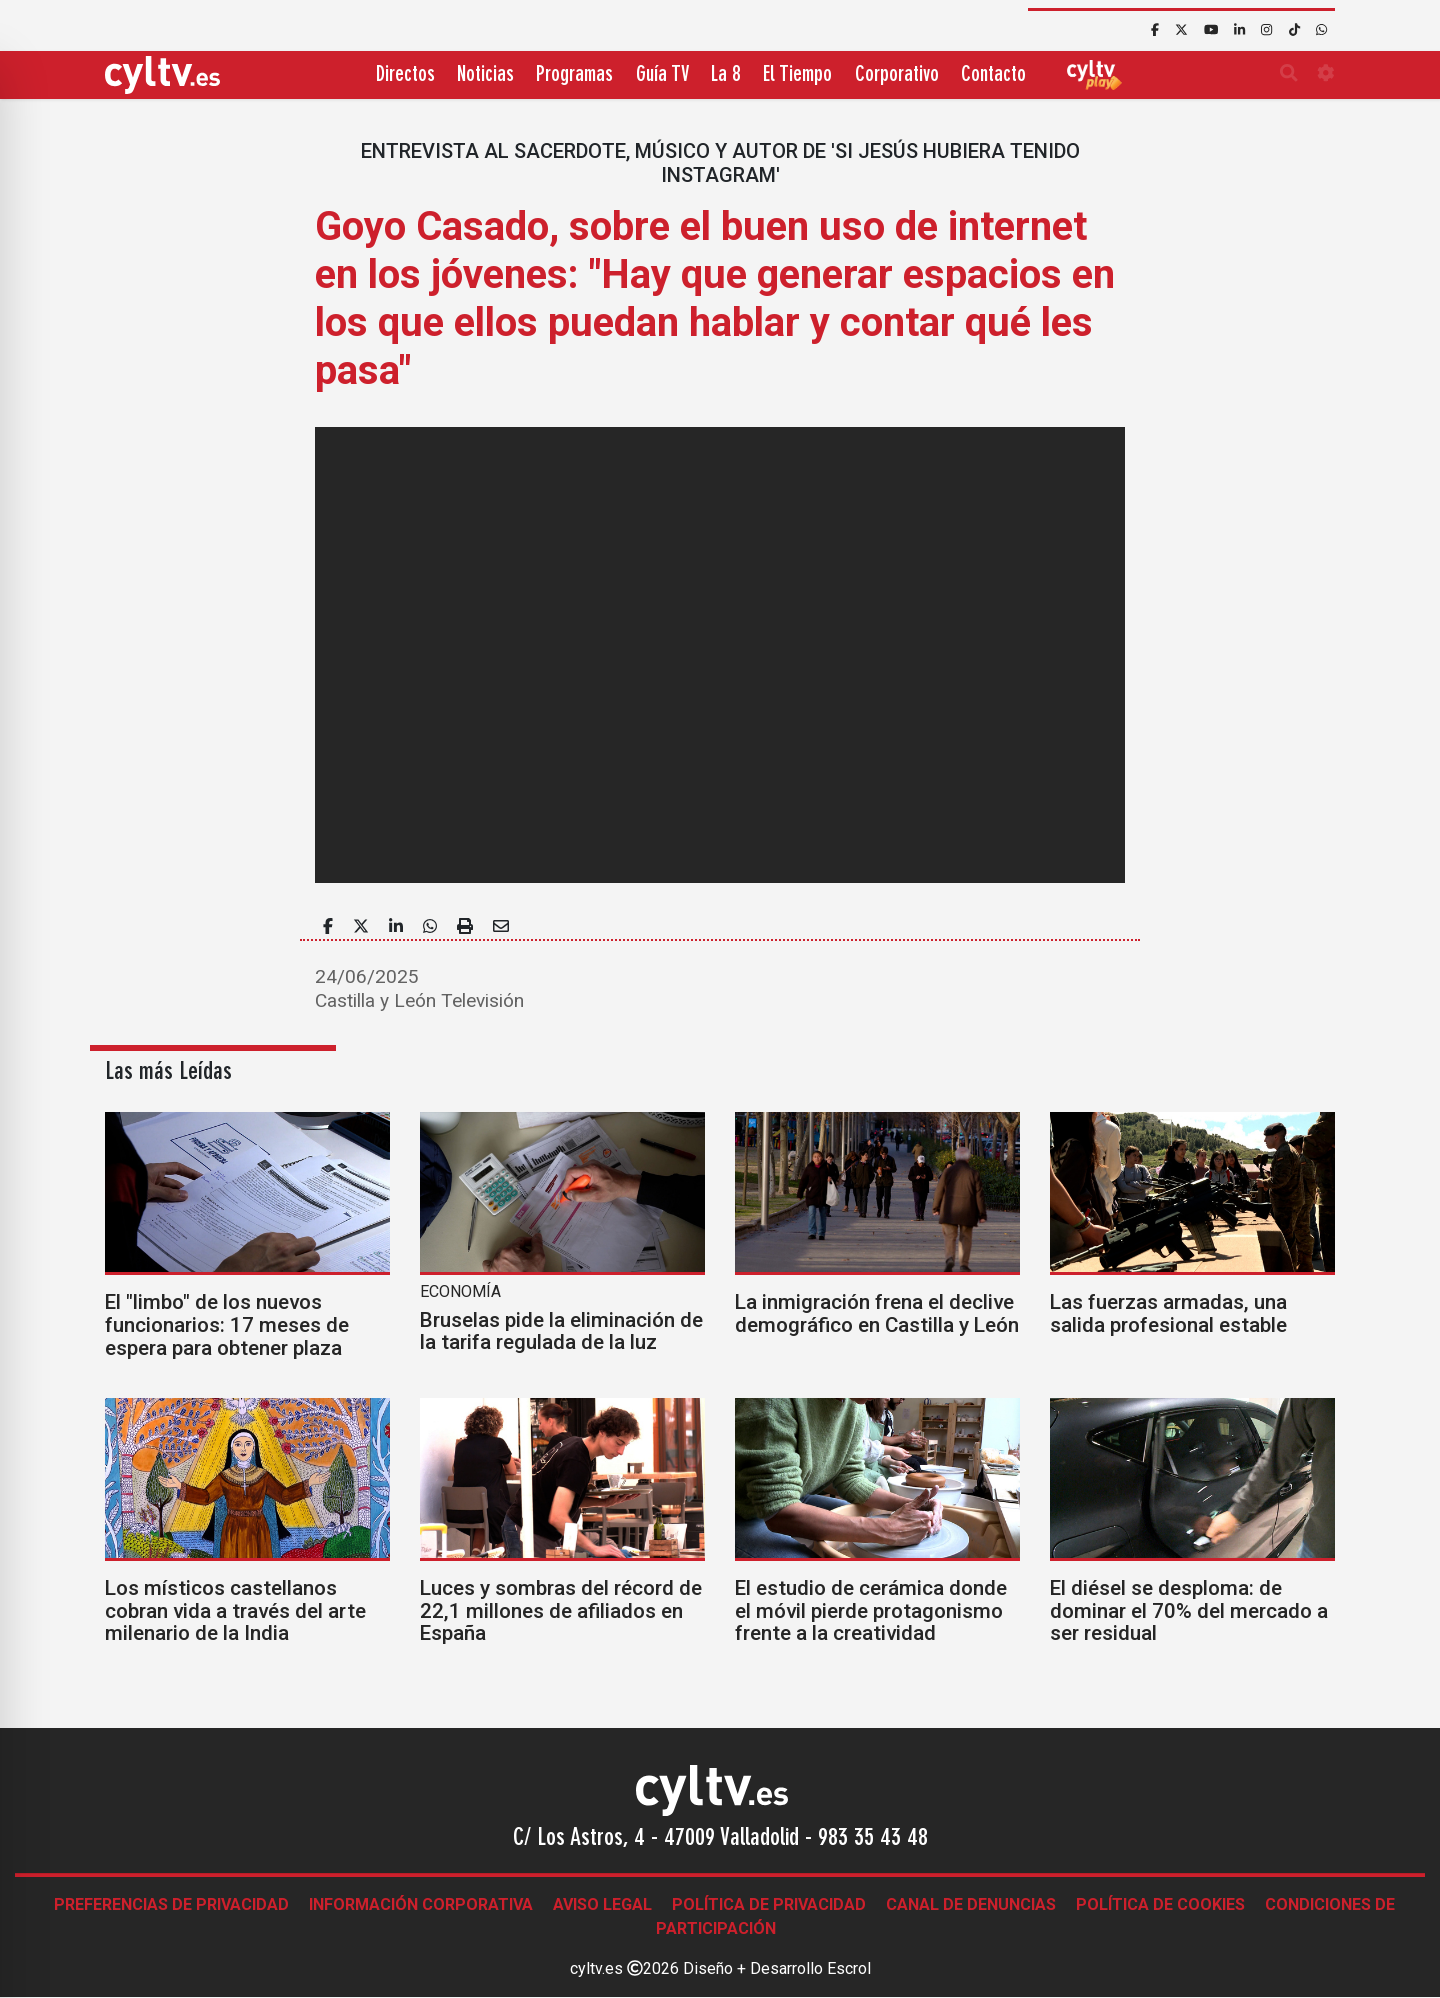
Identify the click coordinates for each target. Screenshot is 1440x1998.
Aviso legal (602, 1904)
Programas (574, 75)
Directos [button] (405, 75)
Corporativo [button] (897, 75)
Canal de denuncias (971, 1904)
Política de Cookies (1160, 1904)
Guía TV (662, 75)
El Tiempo (797, 75)
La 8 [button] (726, 75)
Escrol (849, 1968)
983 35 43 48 (873, 1839)
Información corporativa (421, 1904)
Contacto (993, 75)
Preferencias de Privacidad (171, 1904)
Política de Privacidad (769, 1904)
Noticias (485, 75)
